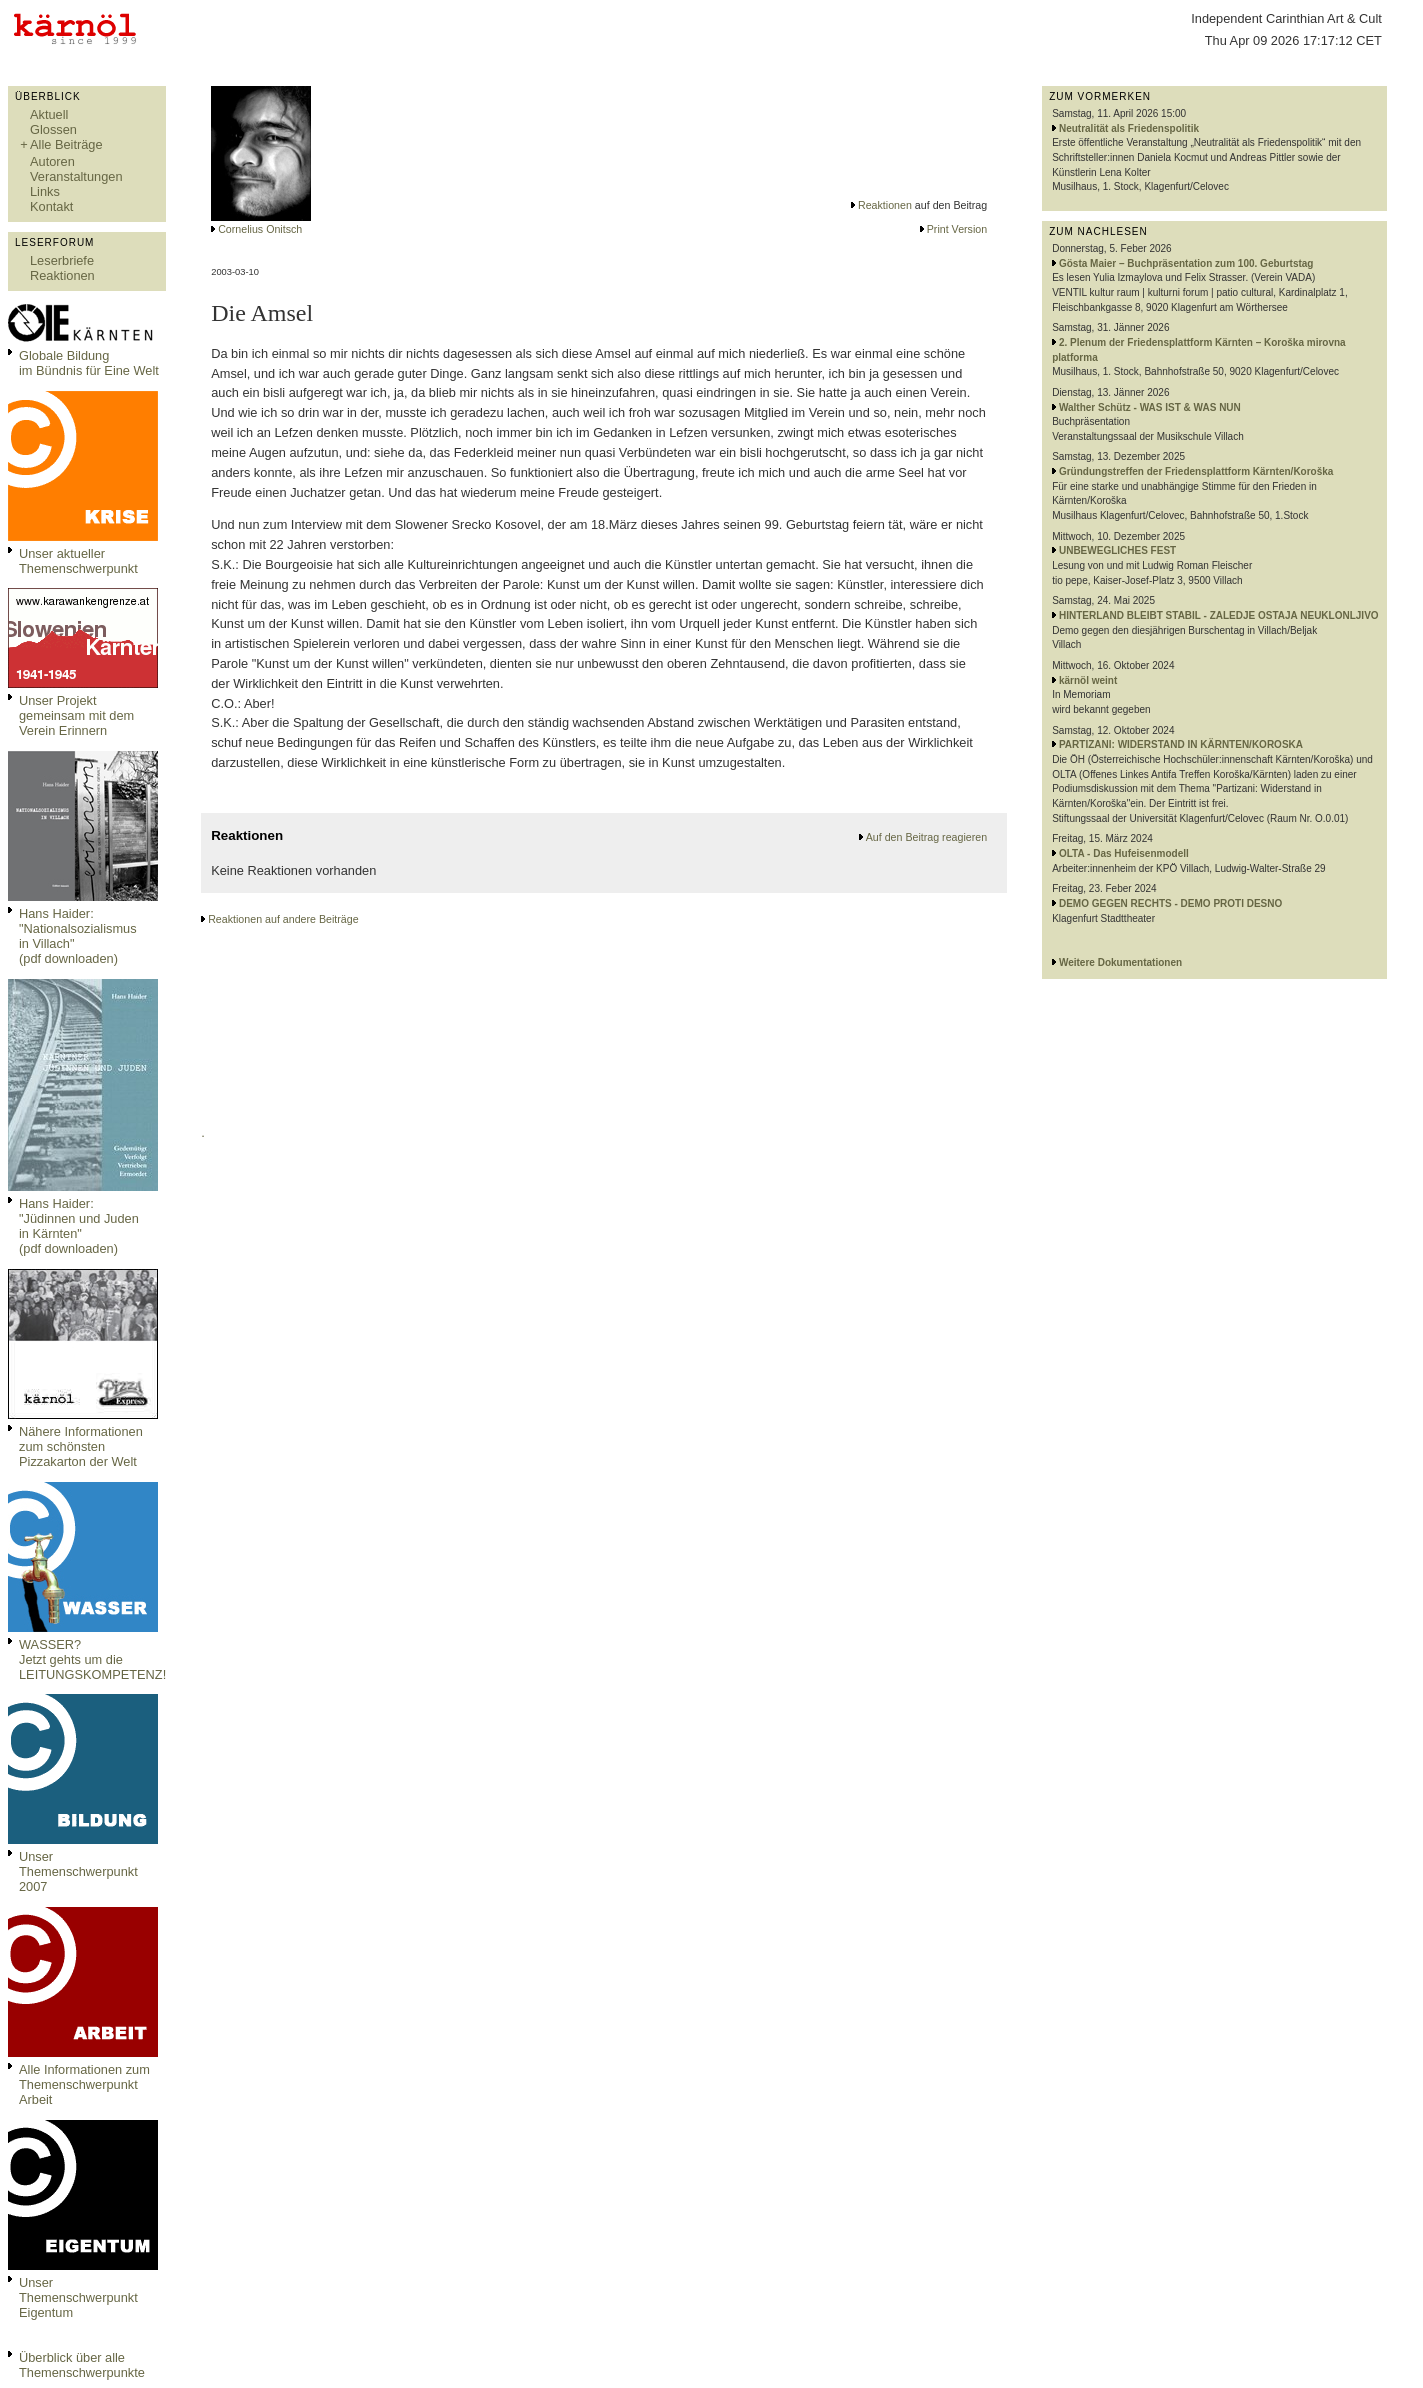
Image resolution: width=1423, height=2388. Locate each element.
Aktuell (49, 114)
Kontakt (51, 206)
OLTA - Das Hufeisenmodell (1124, 853)
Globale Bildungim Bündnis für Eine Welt (89, 363)
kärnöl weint (1088, 680)
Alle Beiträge (66, 144)
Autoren (52, 161)
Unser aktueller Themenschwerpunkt (78, 561)
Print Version (957, 229)
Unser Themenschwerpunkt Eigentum (78, 2297)
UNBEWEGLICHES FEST (1117, 550)
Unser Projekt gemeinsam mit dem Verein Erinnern (76, 715)
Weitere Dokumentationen (1120, 962)
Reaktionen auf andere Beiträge (283, 919)
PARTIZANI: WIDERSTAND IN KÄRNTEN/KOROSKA (1181, 744)
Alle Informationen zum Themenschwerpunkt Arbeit (84, 2084)
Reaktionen (62, 275)
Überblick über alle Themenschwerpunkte (82, 2365)
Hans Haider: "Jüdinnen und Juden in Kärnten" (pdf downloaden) (79, 1226)
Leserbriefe (62, 260)
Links (45, 191)
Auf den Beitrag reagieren (926, 837)
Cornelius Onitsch (260, 229)
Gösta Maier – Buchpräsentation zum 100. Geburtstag (1186, 263)
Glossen (53, 129)
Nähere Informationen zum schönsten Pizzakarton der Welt (81, 1446)
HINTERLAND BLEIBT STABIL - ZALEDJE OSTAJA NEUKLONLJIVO (1219, 615)
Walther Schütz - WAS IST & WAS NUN (1150, 407)
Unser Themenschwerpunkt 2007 (78, 1871)
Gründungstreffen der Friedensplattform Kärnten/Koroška (1196, 471)
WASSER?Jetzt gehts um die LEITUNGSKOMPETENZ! (92, 1659)
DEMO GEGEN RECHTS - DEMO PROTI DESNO (1170, 903)
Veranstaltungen (76, 176)
